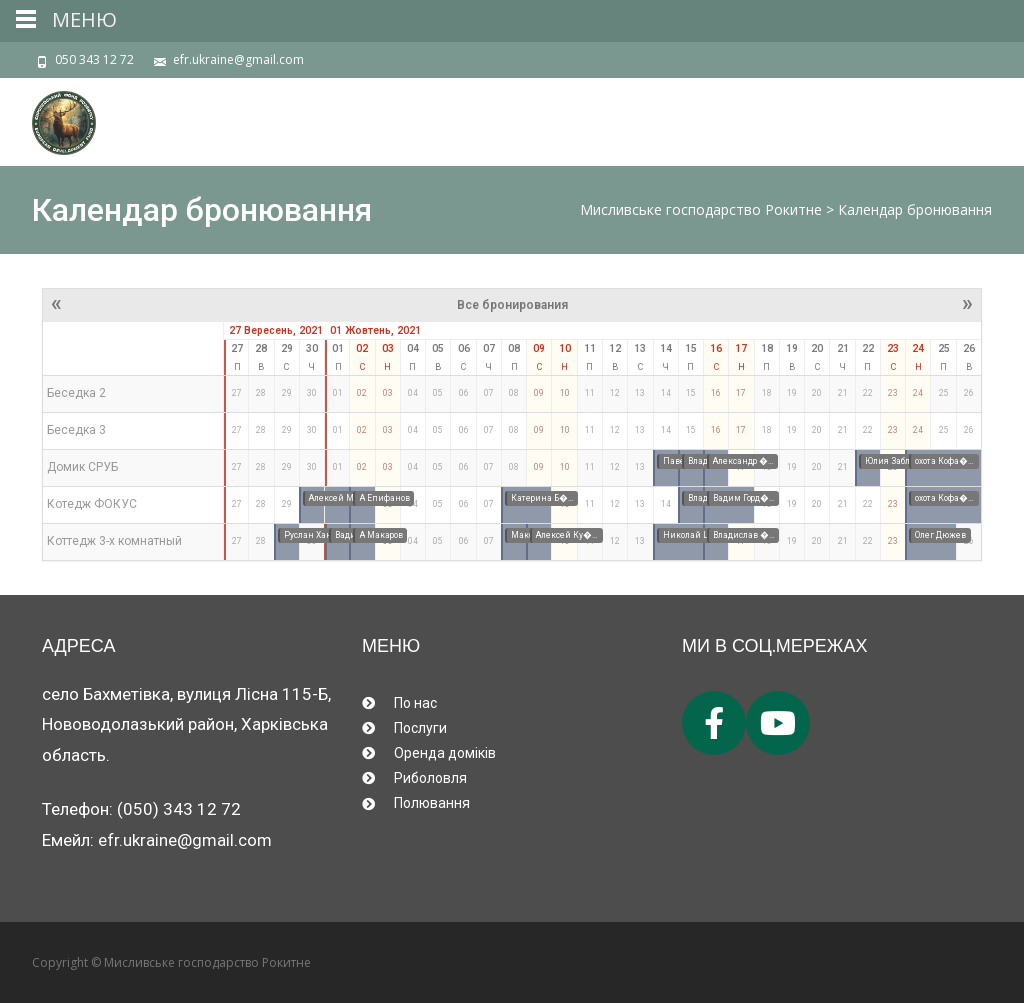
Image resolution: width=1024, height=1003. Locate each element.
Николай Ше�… (697, 535)
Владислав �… (744, 535)
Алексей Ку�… (567, 535)
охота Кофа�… (944, 461)
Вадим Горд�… (744, 498)
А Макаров (381, 535)
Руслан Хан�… (315, 535)
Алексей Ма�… (341, 498)
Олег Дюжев (940, 535)
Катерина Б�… (542, 498)
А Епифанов (385, 498)
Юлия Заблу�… (897, 461)
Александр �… (743, 461)
